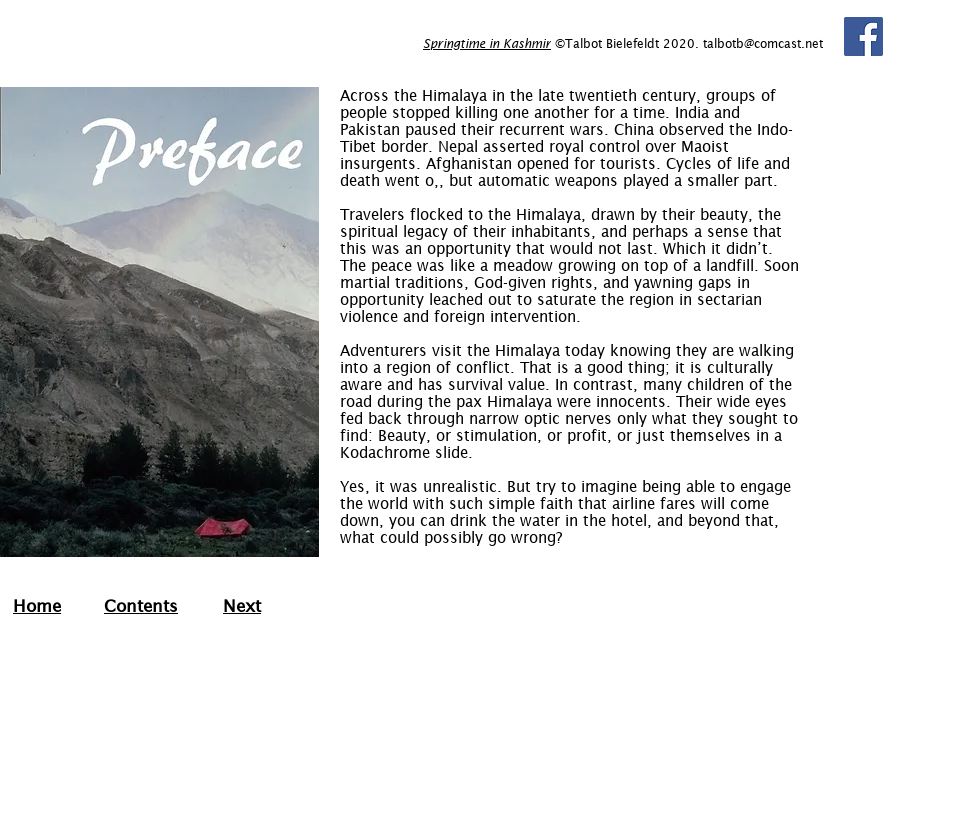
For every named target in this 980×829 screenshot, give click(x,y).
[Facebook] (863, 36)
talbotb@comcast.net (763, 43)
